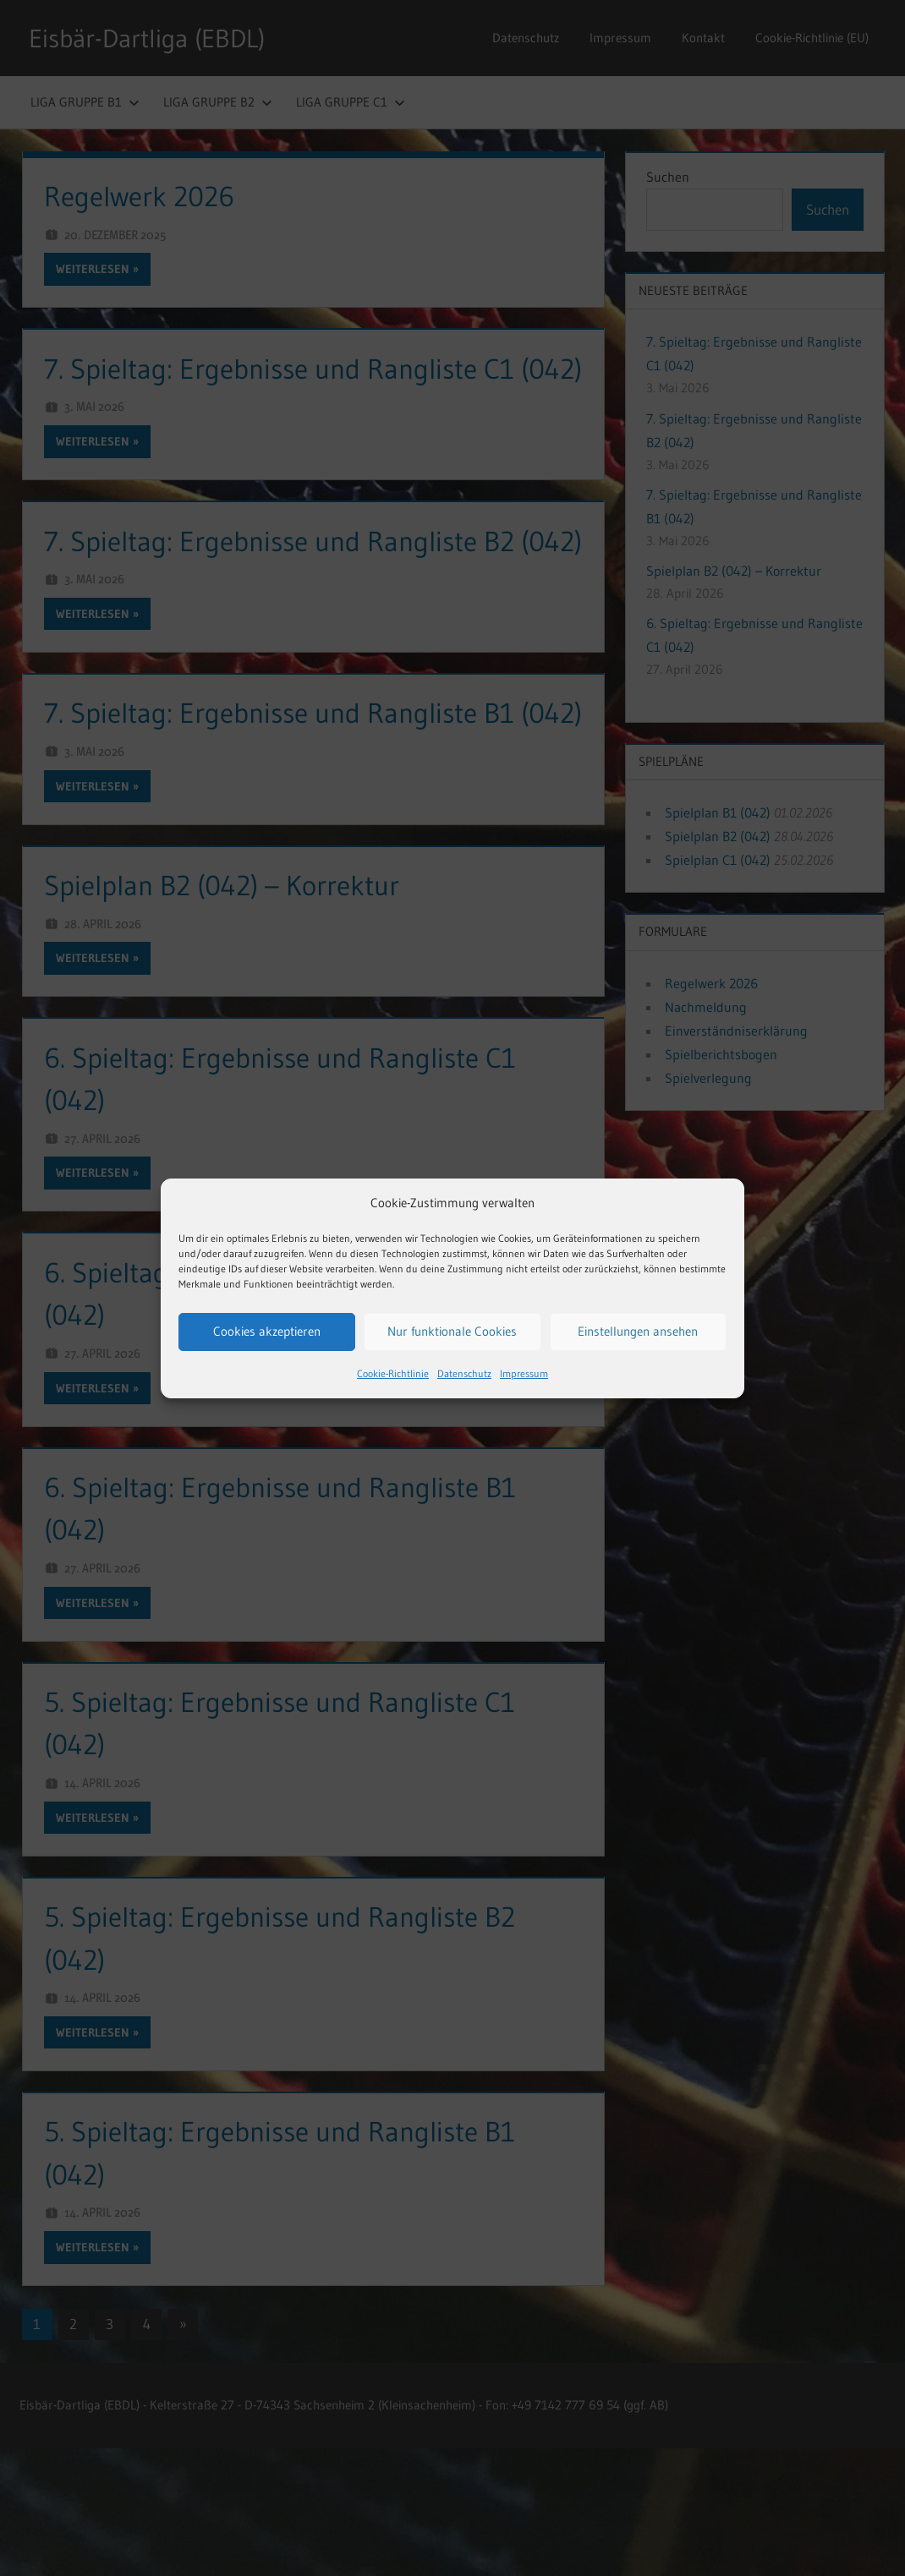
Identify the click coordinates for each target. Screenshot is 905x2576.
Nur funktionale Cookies (452, 1331)
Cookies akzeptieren (267, 1331)
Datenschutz (464, 1373)
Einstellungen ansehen (638, 1331)
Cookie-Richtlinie (393, 1373)
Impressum (524, 1373)
